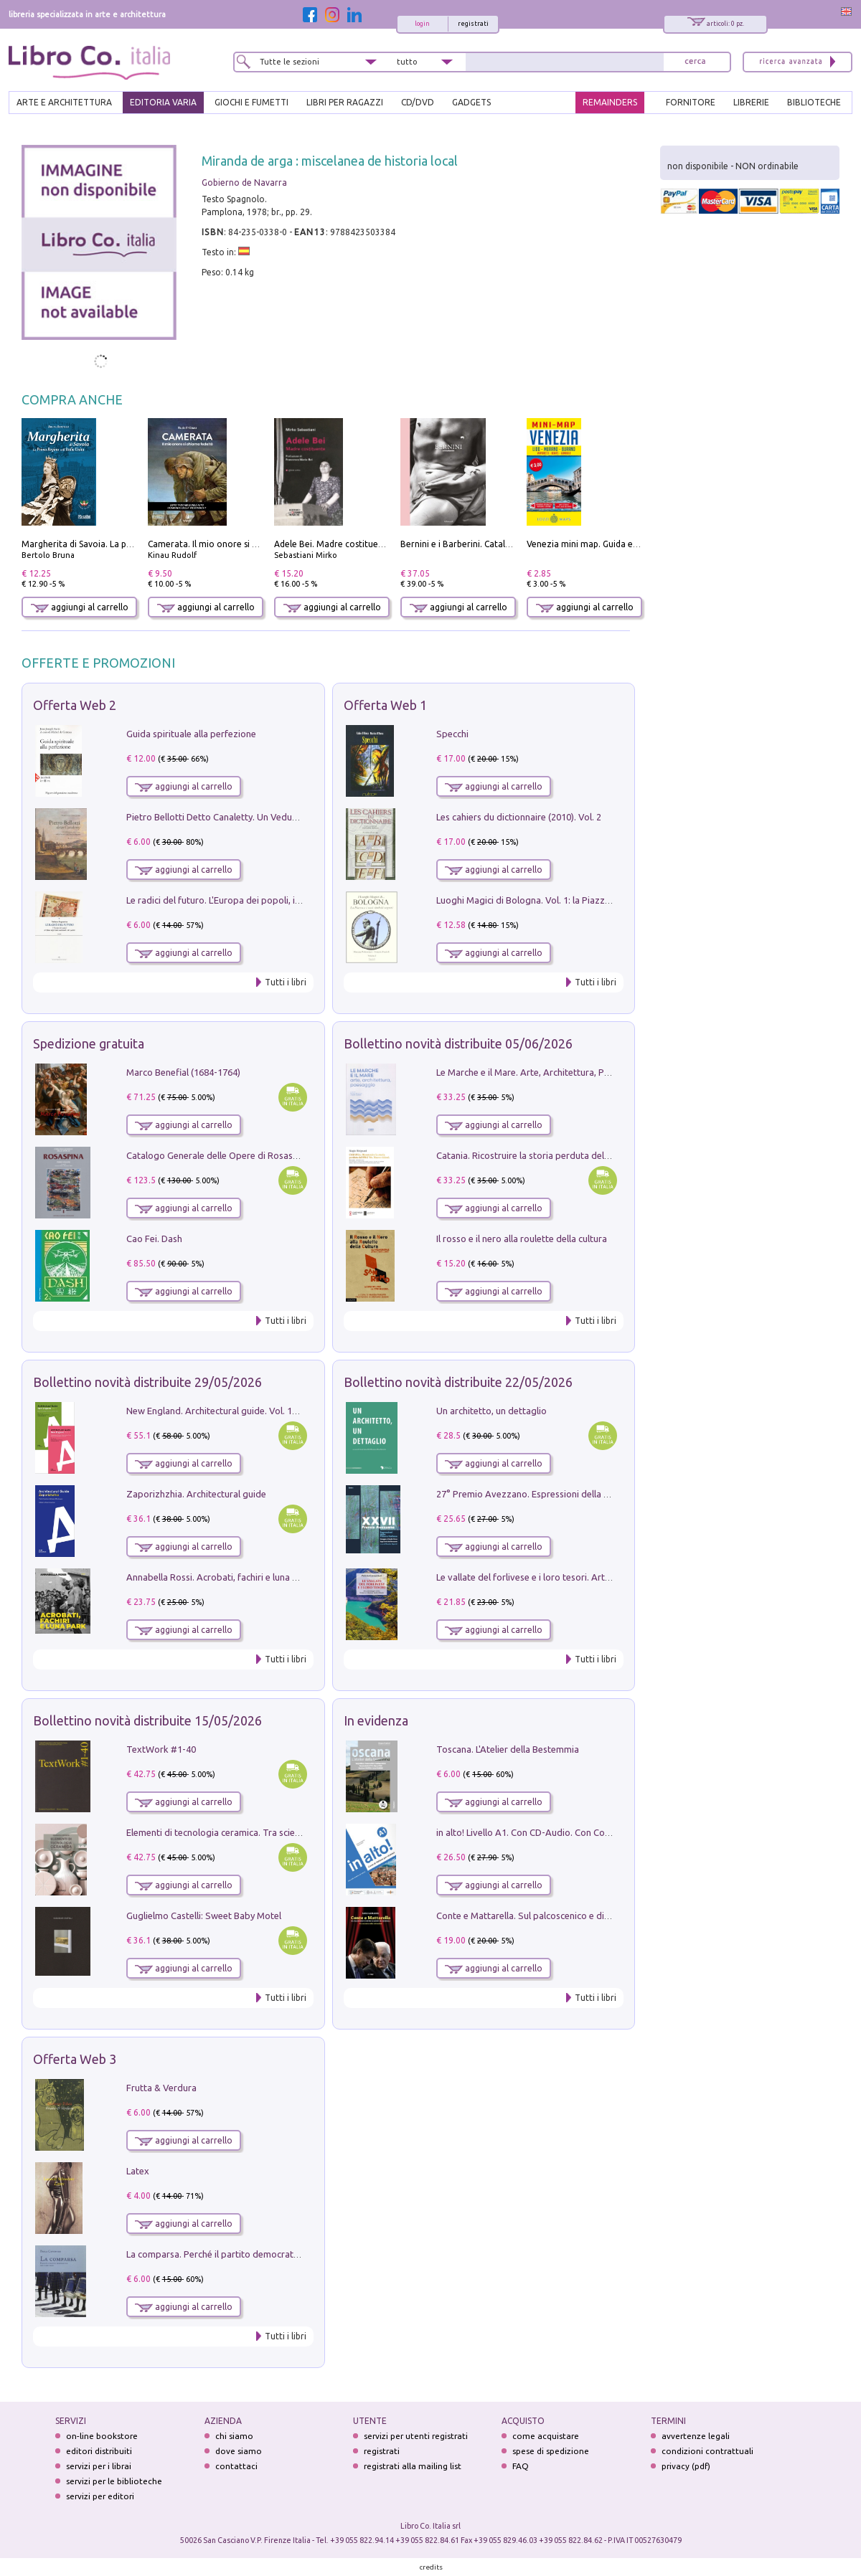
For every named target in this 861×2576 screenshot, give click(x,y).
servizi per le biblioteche (114, 2481)
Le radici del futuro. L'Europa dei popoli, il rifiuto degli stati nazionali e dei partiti (292, 900)
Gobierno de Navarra (244, 182)
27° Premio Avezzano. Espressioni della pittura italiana (550, 1494)
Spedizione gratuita (88, 1043)
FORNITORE (690, 102)
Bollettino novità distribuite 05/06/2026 (458, 1043)
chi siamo (234, 2435)
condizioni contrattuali (707, 2451)
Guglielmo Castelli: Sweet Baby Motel (203, 1915)
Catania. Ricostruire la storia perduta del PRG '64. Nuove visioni (567, 1155)
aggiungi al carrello (79, 607)
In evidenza (376, 1720)
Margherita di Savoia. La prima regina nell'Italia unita (128, 544)
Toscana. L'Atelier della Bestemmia (507, 1749)
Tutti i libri (285, 982)
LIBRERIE (751, 102)
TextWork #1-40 (161, 1749)
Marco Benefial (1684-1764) (183, 1072)
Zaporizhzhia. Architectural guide (196, 1494)
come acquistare (545, 2435)
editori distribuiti (99, 2451)
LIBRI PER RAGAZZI (344, 102)
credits (431, 2567)
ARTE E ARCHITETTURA (64, 102)
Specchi (452, 734)
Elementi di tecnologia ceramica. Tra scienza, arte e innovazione (259, 1832)
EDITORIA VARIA (163, 102)
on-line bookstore (102, 2435)
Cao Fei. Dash (154, 1238)
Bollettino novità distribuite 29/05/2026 (147, 1382)
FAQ (520, 2466)
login (422, 23)
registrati (473, 23)
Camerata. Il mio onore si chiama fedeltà (230, 544)
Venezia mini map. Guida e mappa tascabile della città (635, 544)
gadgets (471, 102)
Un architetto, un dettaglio (491, 1411)
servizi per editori (100, 2496)
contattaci (236, 2466)
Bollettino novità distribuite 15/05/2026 (147, 1720)
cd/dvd (417, 102)
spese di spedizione (550, 2451)
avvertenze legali (696, 2435)
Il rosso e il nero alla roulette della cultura (521, 1238)
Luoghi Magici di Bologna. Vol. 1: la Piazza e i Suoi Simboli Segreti (572, 900)
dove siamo (238, 2451)
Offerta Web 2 (74, 705)
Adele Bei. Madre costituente (333, 544)
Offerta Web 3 (74, 2059)
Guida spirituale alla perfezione (191, 734)
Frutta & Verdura (161, 2088)
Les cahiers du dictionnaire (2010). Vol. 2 (518, 817)
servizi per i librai (98, 2466)
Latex (137, 2171)
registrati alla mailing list (412, 2466)
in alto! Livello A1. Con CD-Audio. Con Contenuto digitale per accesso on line (594, 1832)
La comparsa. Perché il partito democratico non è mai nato (248, 2254)
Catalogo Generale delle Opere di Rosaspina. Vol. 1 (232, 1155)
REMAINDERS (610, 102)
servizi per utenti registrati (416, 2435)
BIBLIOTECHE (814, 102)
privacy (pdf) (686, 2466)
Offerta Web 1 (385, 705)
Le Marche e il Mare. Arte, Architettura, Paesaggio (539, 1072)
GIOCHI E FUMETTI (251, 102)
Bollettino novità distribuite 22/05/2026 (458, 1382)
